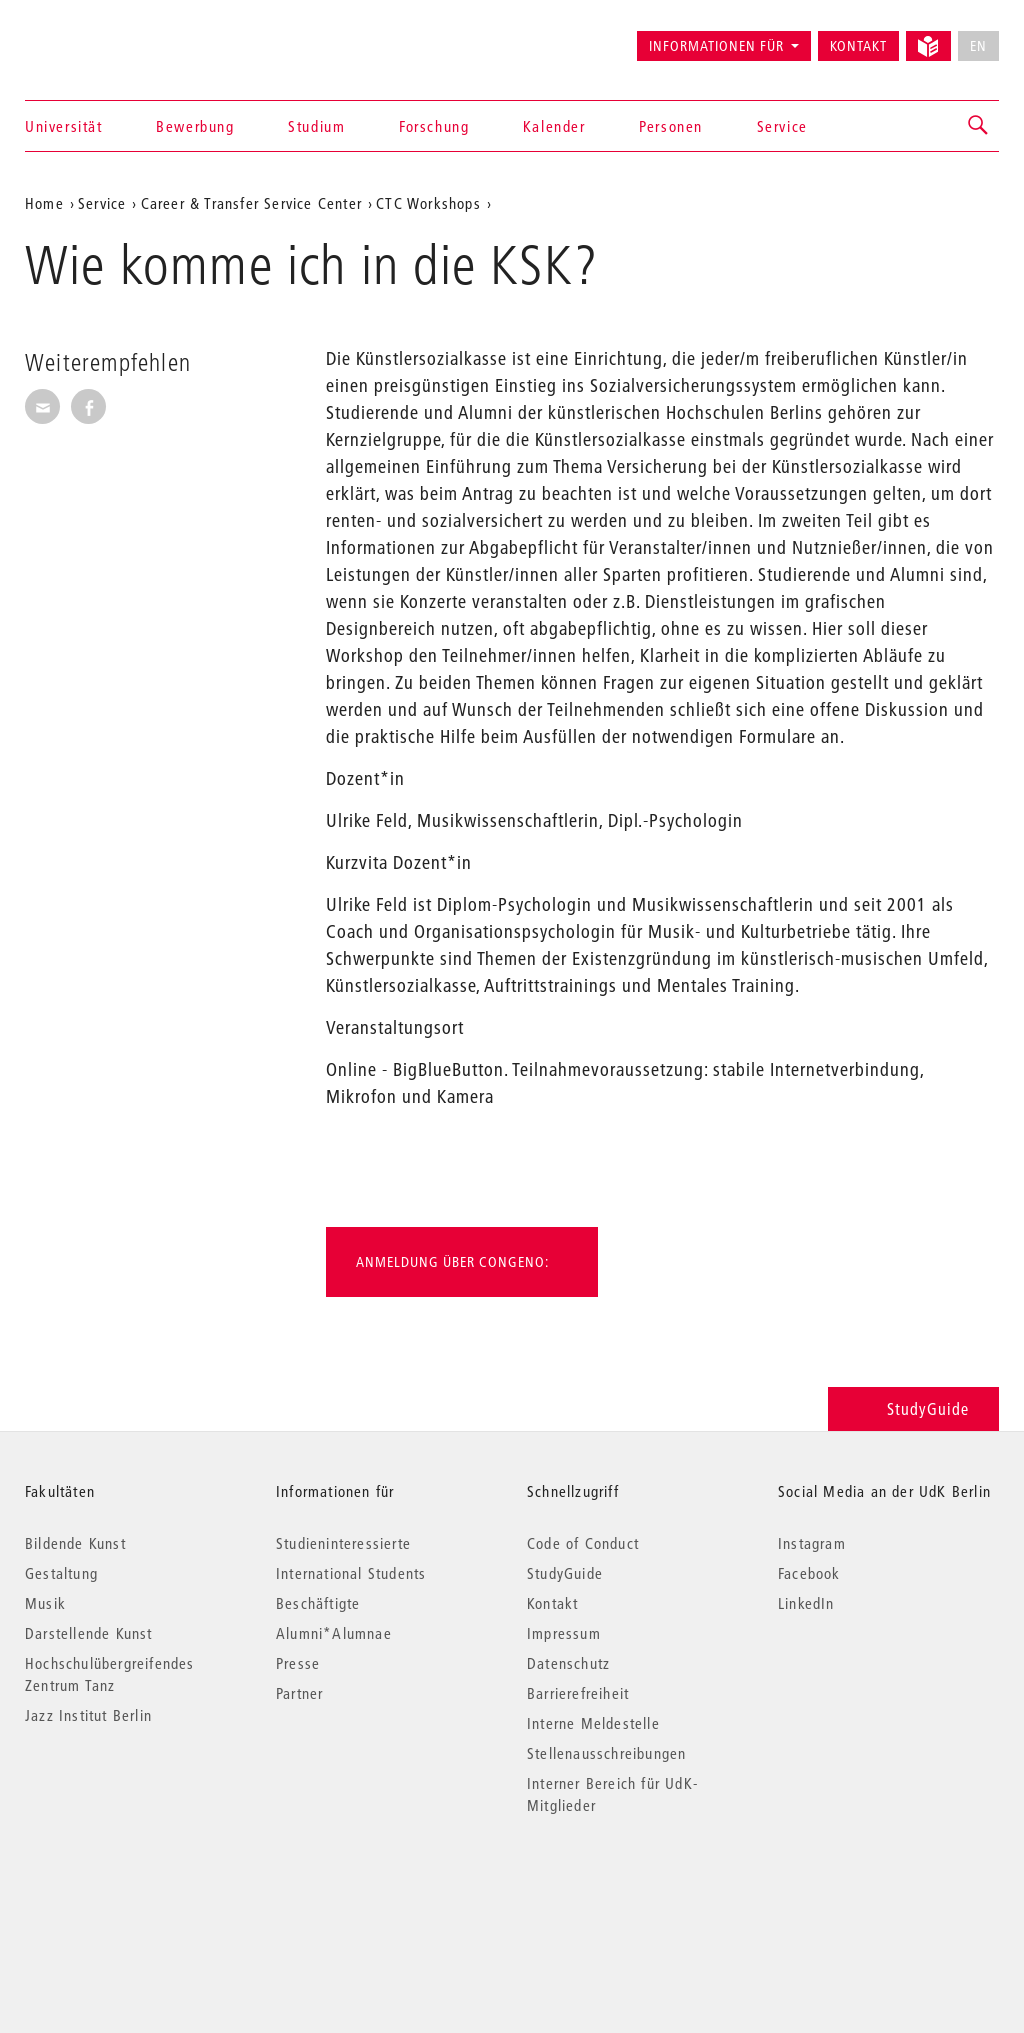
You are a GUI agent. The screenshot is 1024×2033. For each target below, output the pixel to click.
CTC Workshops (428, 203)
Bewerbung (195, 126)
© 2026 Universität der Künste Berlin (129, 1889)
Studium (316, 126)
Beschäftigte (318, 1603)
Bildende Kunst (75, 1543)
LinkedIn (806, 1603)
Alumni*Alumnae (334, 1633)
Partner (299, 1693)
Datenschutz (568, 1663)
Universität (64, 126)
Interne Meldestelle (593, 1723)
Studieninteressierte (343, 1543)
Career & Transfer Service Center (251, 203)
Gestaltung (61, 1573)
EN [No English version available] (978, 46)
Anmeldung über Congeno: (452, 1262)
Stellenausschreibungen (606, 1753)
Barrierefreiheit (578, 1693)
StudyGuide (913, 1408)
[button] (979, 126)
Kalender (554, 126)
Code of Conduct (583, 1543)
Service (782, 126)
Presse (298, 1663)
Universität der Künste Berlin (103, 37)
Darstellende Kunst (89, 1633)
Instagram (812, 1543)
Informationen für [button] (716, 46)
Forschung (434, 126)
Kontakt (858, 46)
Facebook (809, 1573)
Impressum (564, 1633)
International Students (351, 1573)
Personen (671, 126)
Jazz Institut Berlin (88, 1715)
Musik (45, 1603)
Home (44, 203)
